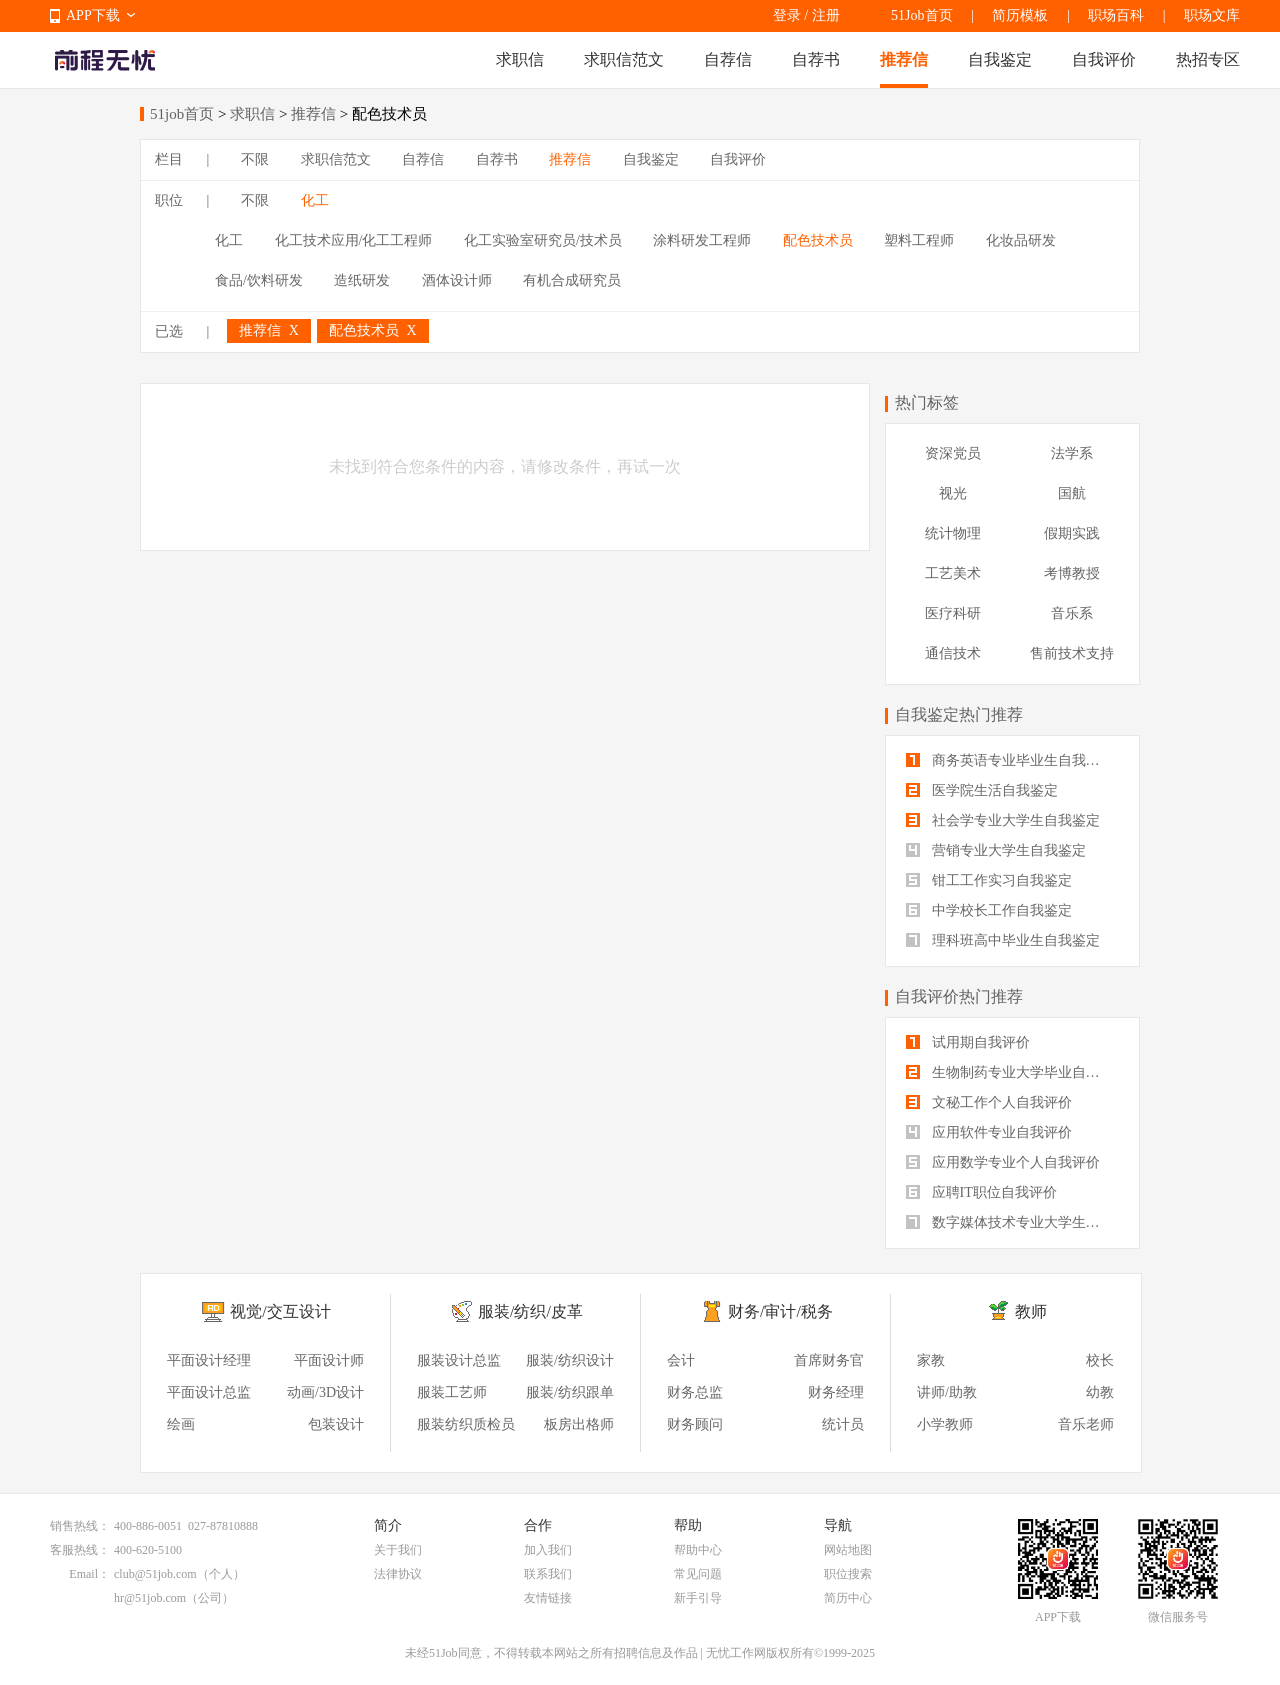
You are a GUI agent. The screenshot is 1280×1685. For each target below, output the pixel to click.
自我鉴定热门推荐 (959, 714)
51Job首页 (921, 15)
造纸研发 (362, 280)
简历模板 (1020, 15)
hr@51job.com (150, 1598)
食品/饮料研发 (259, 280)
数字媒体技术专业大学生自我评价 (1012, 1222)
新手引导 (698, 1598)
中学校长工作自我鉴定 (989, 910)
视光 (953, 493)
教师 (1031, 1311)
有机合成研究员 (572, 280)
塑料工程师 (919, 240)
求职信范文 (624, 59)
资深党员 (953, 453)
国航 (1072, 493)
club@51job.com (155, 1574)
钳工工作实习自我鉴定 (989, 880)
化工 (315, 200)
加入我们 (548, 1550)
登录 (787, 15)
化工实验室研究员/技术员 (543, 240)
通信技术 (953, 653)
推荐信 (904, 59)
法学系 (1072, 453)
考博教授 (1072, 573)
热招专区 (1208, 59)
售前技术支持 (1072, 653)
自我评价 (1104, 59)
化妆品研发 (1021, 240)
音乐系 (1072, 613)
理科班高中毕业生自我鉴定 (1003, 940)
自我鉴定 (1000, 59)
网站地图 (848, 1550)
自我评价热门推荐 (959, 996)
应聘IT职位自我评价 (981, 1192)
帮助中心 (698, 1550)
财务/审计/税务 (780, 1311)
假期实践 (1072, 533)
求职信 (520, 59)
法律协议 (398, 1574)
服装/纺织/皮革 (530, 1311)
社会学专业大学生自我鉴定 (1003, 820)
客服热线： (80, 1550)
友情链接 (548, 1598)
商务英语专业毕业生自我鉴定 (1010, 760)
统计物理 (953, 533)
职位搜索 (848, 1574)
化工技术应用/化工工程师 (354, 240)
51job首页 (182, 114)
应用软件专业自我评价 (989, 1132)
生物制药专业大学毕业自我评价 (1012, 1072)
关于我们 (398, 1550)
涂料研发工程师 (702, 240)
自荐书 (816, 59)
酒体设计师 (457, 280)
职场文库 (1212, 15)
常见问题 (698, 1574)
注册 (826, 15)
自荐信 (728, 59)
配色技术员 (818, 240)
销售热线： (80, 1526)
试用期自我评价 (968, 1042)
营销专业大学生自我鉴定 (996, 850)
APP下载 (93, 15)
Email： (89, 1574)
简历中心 (848, 1598)
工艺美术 (953, 573)
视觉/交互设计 (280, 1311)
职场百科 (1116, 15)
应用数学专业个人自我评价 (1003, 1162)
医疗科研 (953, 613)
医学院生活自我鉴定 (982, 790)
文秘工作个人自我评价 (989, 1102)
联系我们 (548, 1574)
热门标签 (927, 402)
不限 (255, 159)
